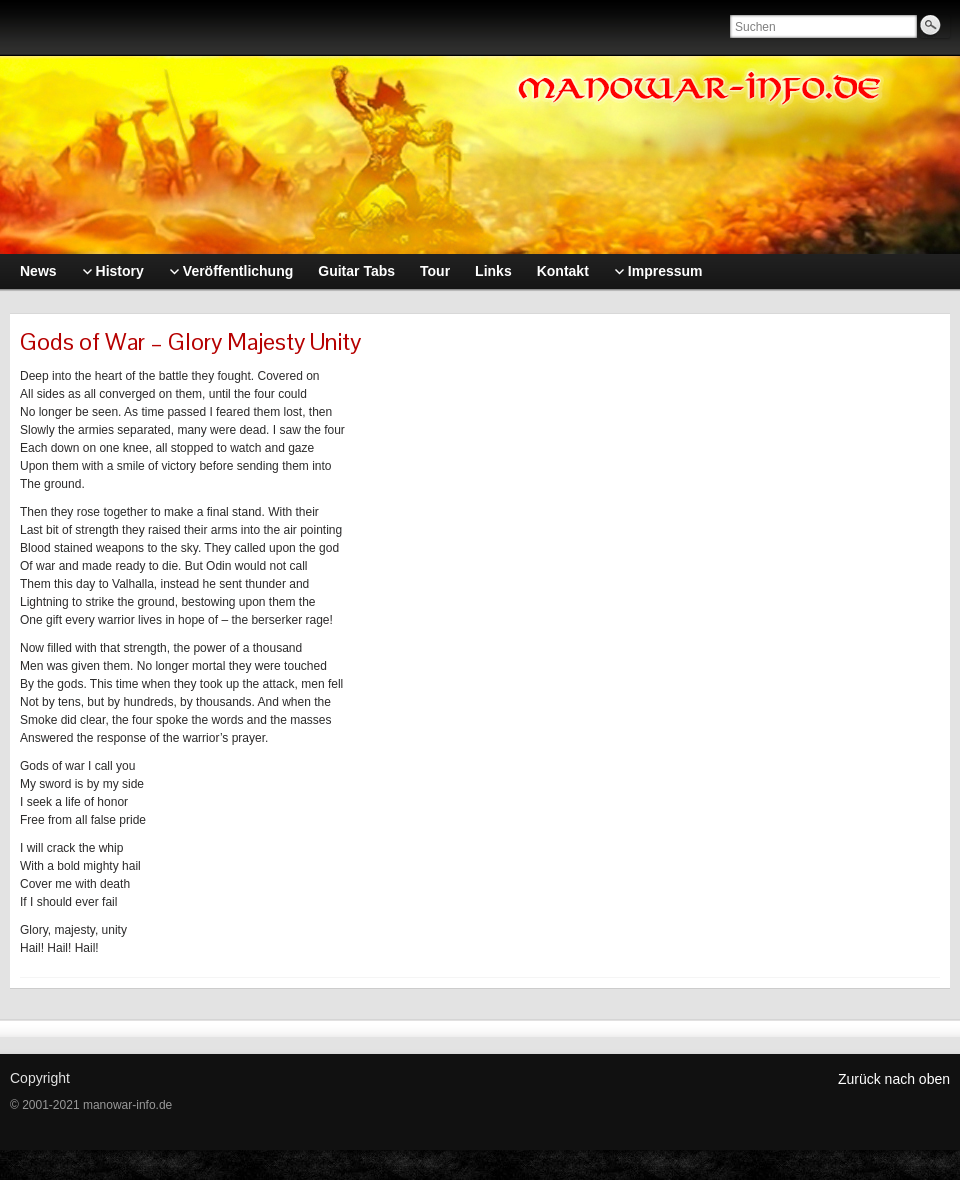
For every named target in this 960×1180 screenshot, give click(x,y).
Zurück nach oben (894, 1079)
